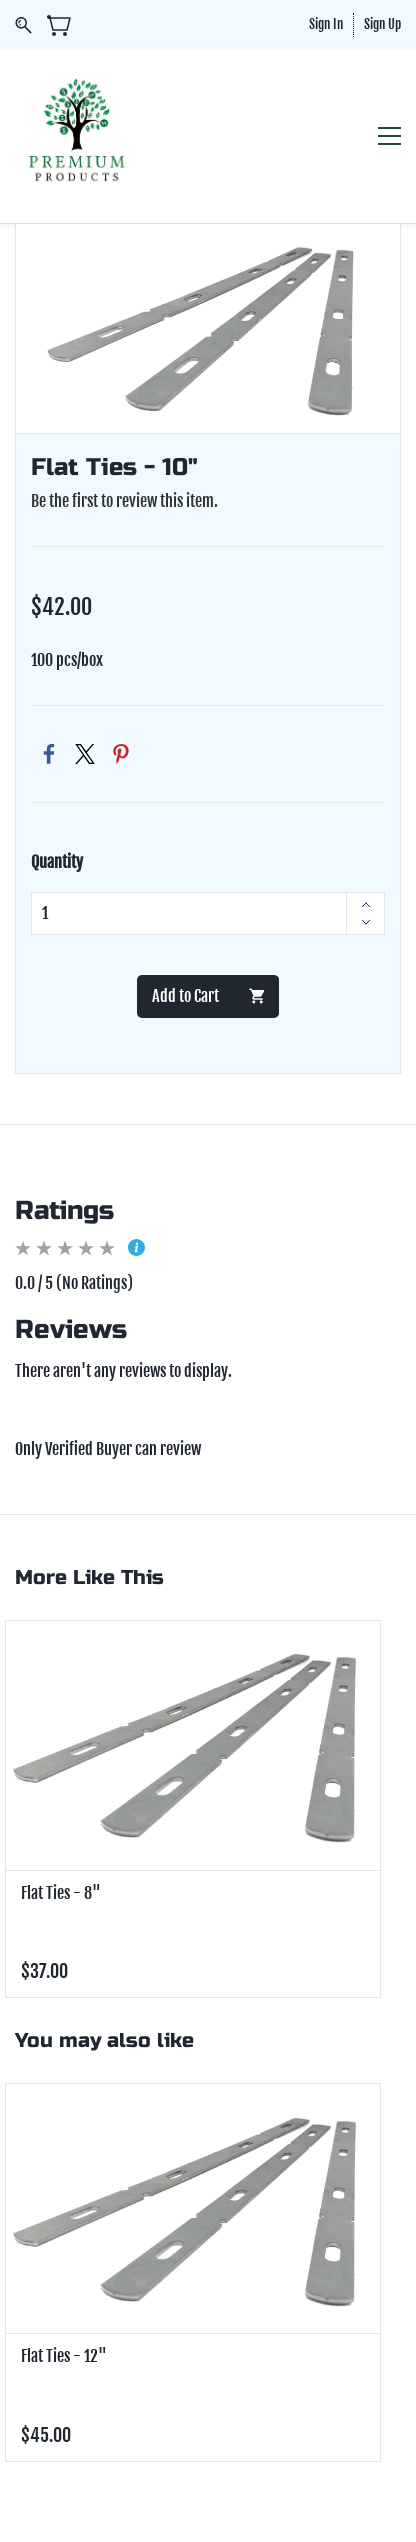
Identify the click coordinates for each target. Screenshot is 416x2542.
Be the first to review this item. (124, 501)
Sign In (326, 24)
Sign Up (382, 24)
